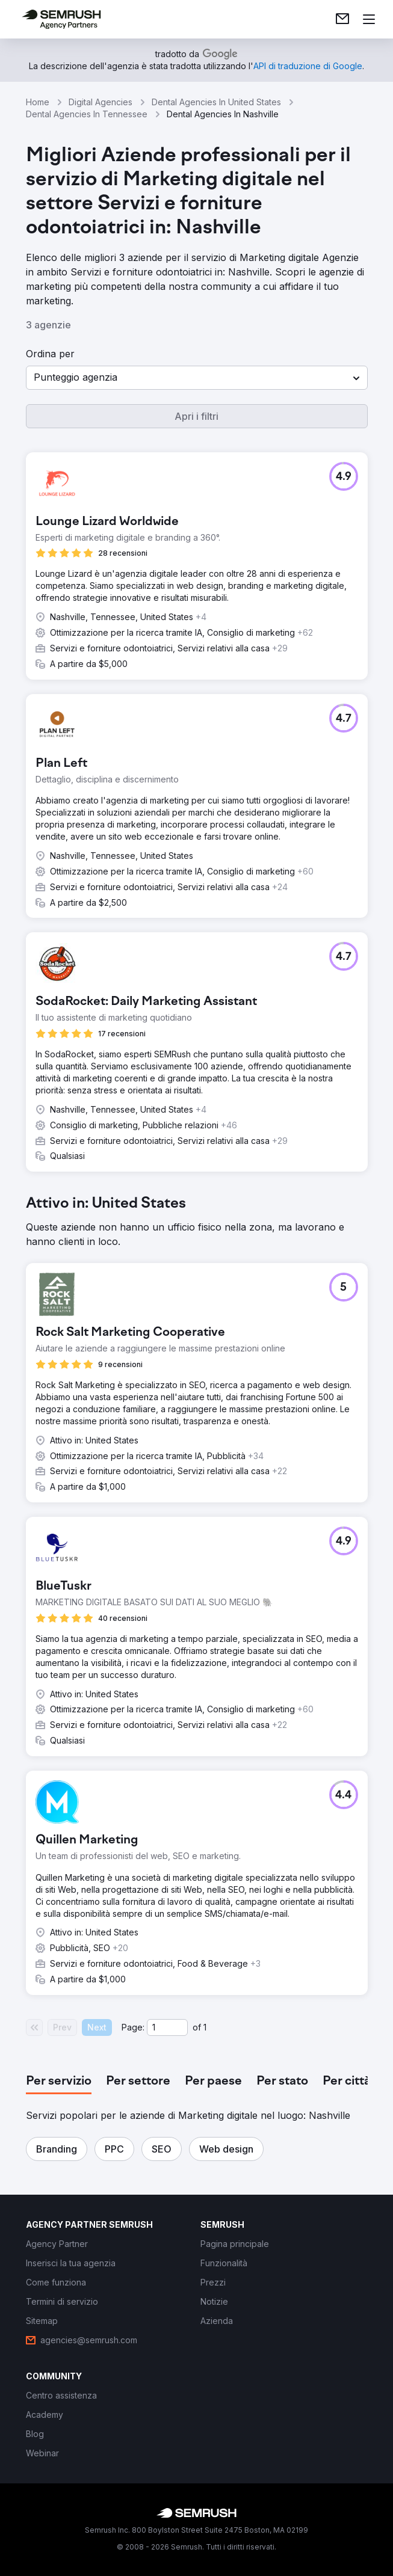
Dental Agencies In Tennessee (86, 114)
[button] (197, 378)
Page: (133, 2027)
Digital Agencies (100, 102)
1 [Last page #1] (204, 2027)
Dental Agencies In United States (216, 102)
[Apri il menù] (368, 19)
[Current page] (167, 2027)
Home (37, 102)
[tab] (58, 2082)
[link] (342, 19)
